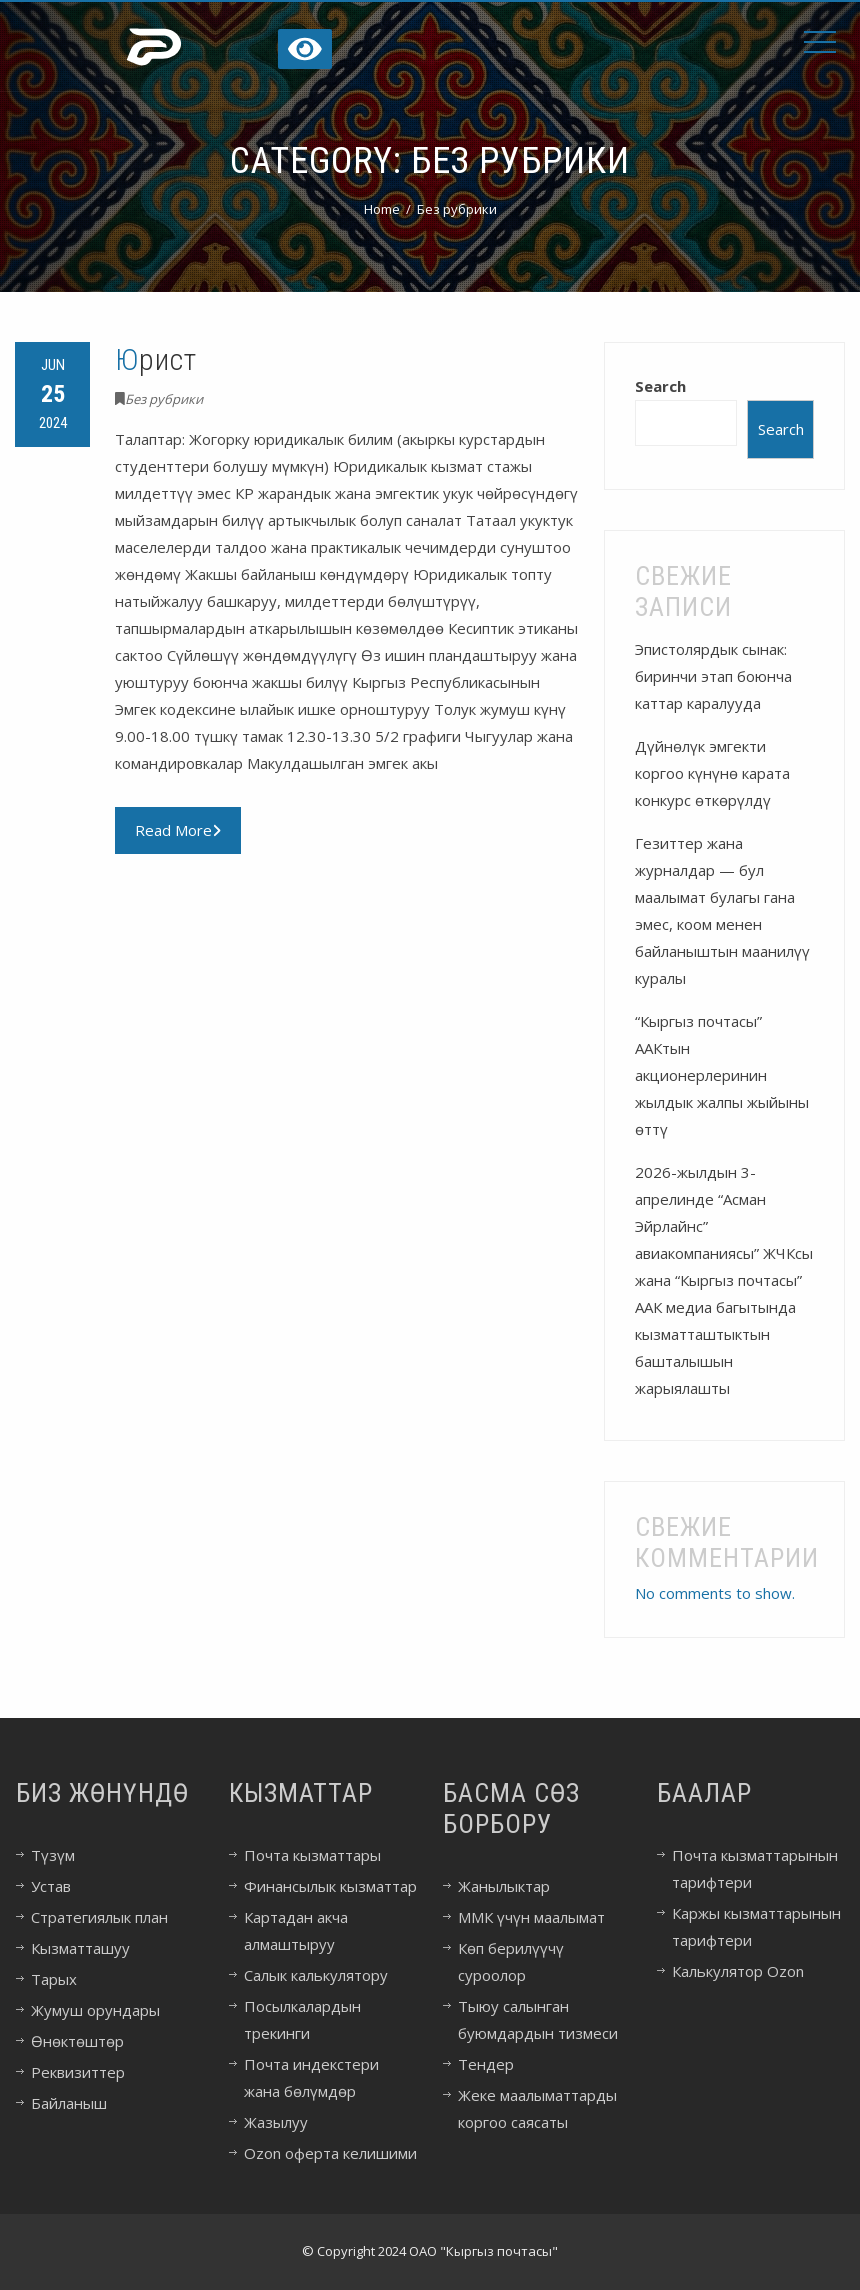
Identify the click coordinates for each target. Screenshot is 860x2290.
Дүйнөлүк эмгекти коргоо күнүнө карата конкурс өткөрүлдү (712, 773)
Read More (178, 830)
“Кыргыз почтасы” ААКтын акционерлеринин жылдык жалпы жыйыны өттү (722, 1075)
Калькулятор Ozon (738, 1971)
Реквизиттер (78, 2072)
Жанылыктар (504, 1886)
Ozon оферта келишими (330, 2153)
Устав (51, 1886)
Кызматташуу (80, 1948)
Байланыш (69, 2103)
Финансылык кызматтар (330, 1886)
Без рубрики (164, 399)
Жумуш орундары (95, 2010)
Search (660, 386)
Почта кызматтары (312, 1855)
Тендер (486, 2064)
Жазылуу (276, 2122)
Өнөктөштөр (77, 2041)
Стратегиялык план (99, 1917)
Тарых (54, 1979)
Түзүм (53, 1855)
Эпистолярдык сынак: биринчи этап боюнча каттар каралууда (713, 676)
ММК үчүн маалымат (531, 1917)
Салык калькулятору (316, 1975)
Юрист (156, 359)
